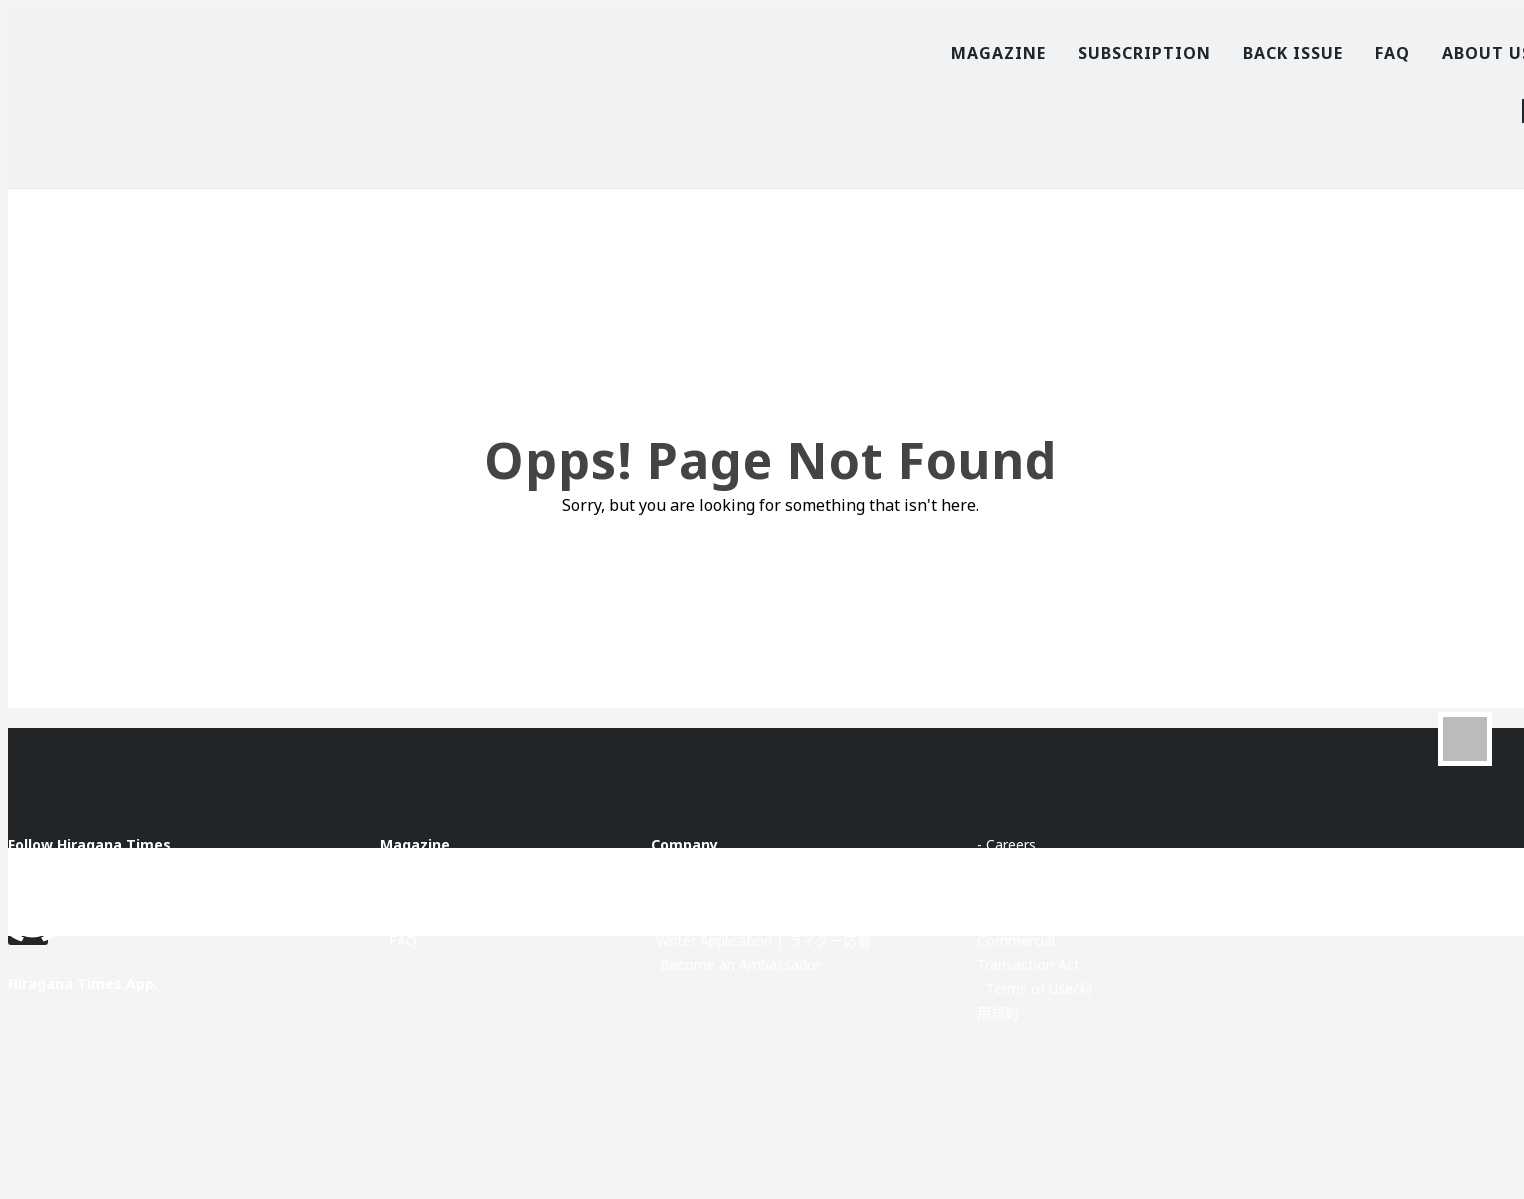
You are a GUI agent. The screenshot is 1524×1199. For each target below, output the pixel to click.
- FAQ (398, 940)
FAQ (1392, 53)
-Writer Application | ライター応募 (761, 940)
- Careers (1006, 844)
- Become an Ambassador (736, 964)
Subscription (1144, 53)
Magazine (998, 53)
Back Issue (1293, 53)
